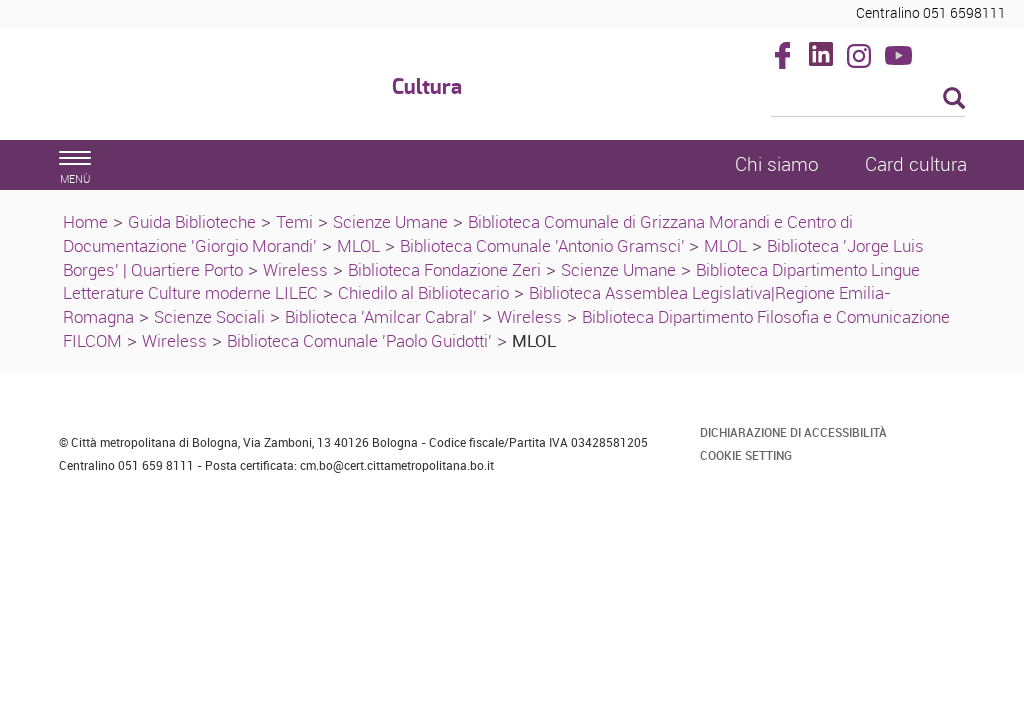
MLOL (358, 245)
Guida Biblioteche (192, 221)
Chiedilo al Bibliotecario (423, 292)
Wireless (295, 269)
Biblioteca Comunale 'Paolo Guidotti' (359, 340)
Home (85, 221)
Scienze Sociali (209, 316)
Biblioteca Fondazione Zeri (444, 269)
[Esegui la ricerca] (954, 99)
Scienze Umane (390, 221)
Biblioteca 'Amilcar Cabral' (381, 316)
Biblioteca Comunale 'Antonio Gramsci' (544, 245)
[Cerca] (868, 100)
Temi (294, 221)
